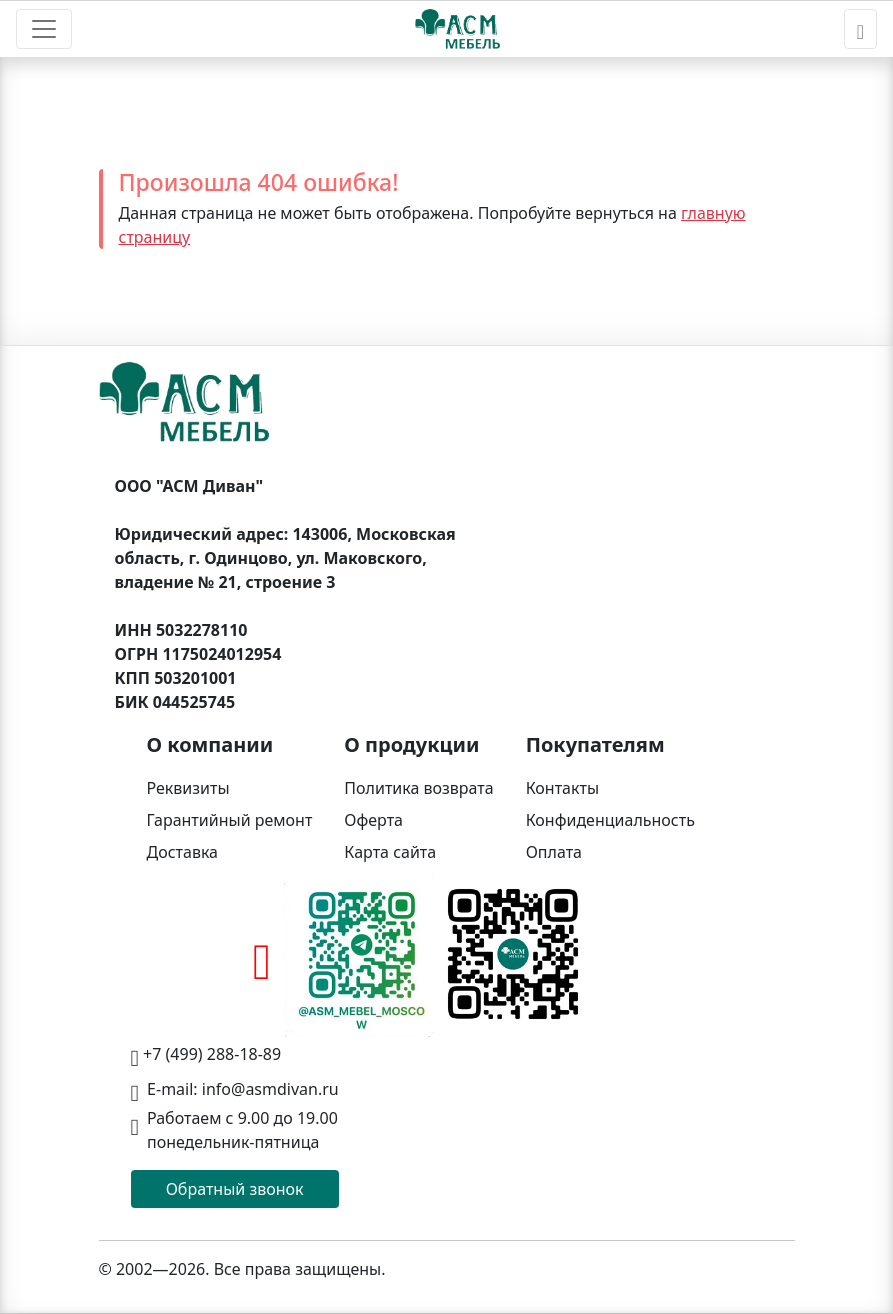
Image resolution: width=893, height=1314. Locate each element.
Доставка (183, 852)
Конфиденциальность (610, 820)
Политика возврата (418, 788)
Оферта (373, 820)
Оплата (554, 852)
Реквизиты (188, 788)
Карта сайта (390, 852)
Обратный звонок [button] (235, 1189)
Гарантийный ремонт (230, 820)
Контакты (562, 788)
